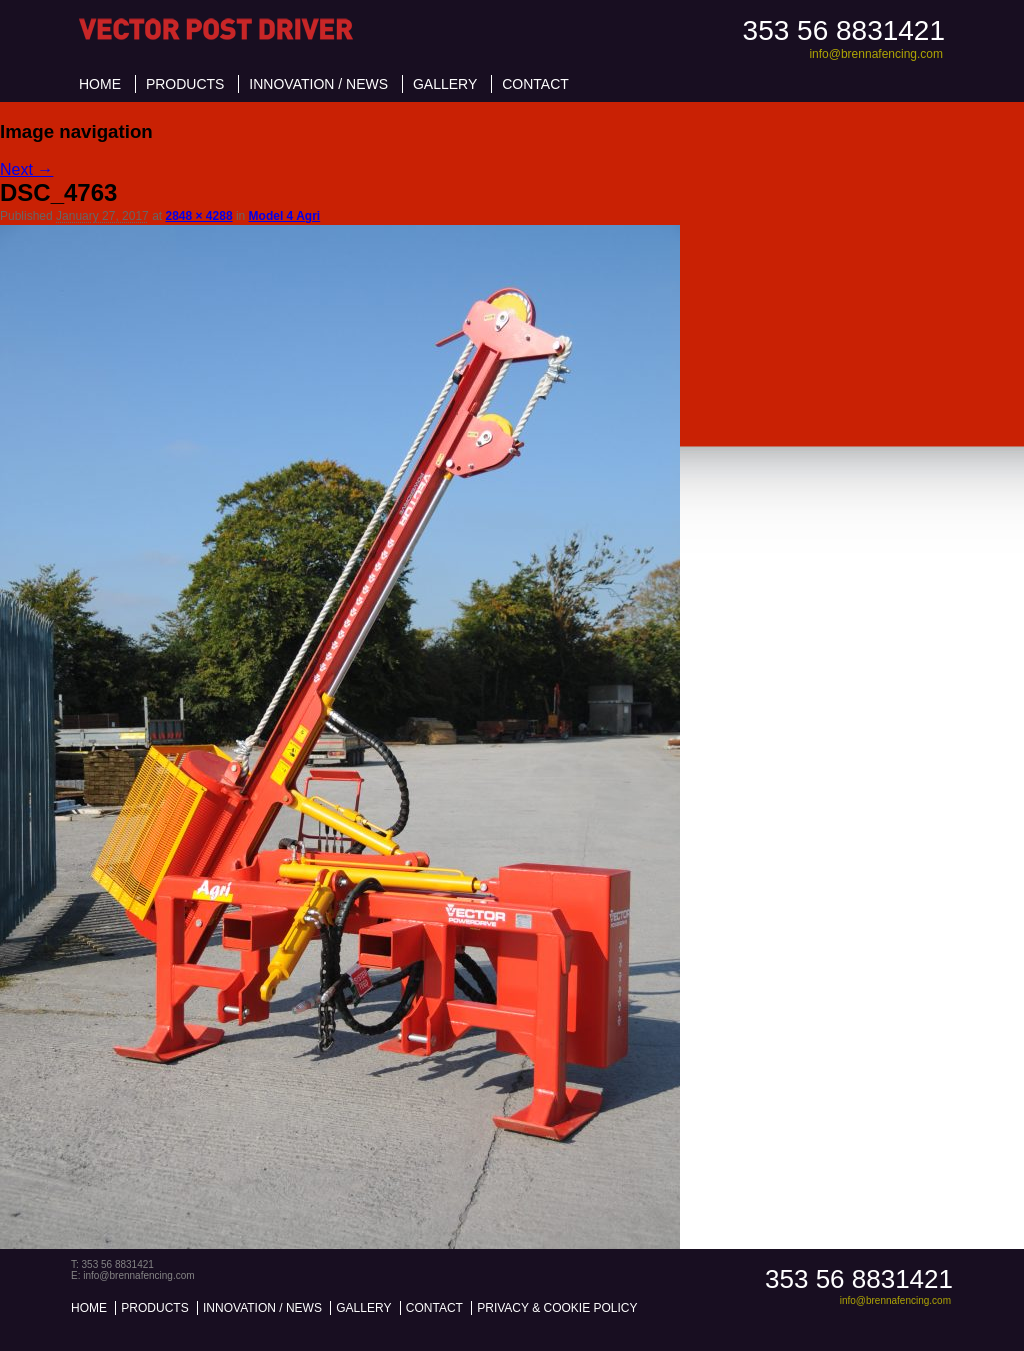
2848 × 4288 (198, 216)
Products (185, 84)
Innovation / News (318, 84)
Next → (26, 169)
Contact (535, 84)
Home (100, 84)
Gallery (445, 84)
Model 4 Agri (285, 216)
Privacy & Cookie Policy (557, 1308)
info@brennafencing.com (876, 54)
